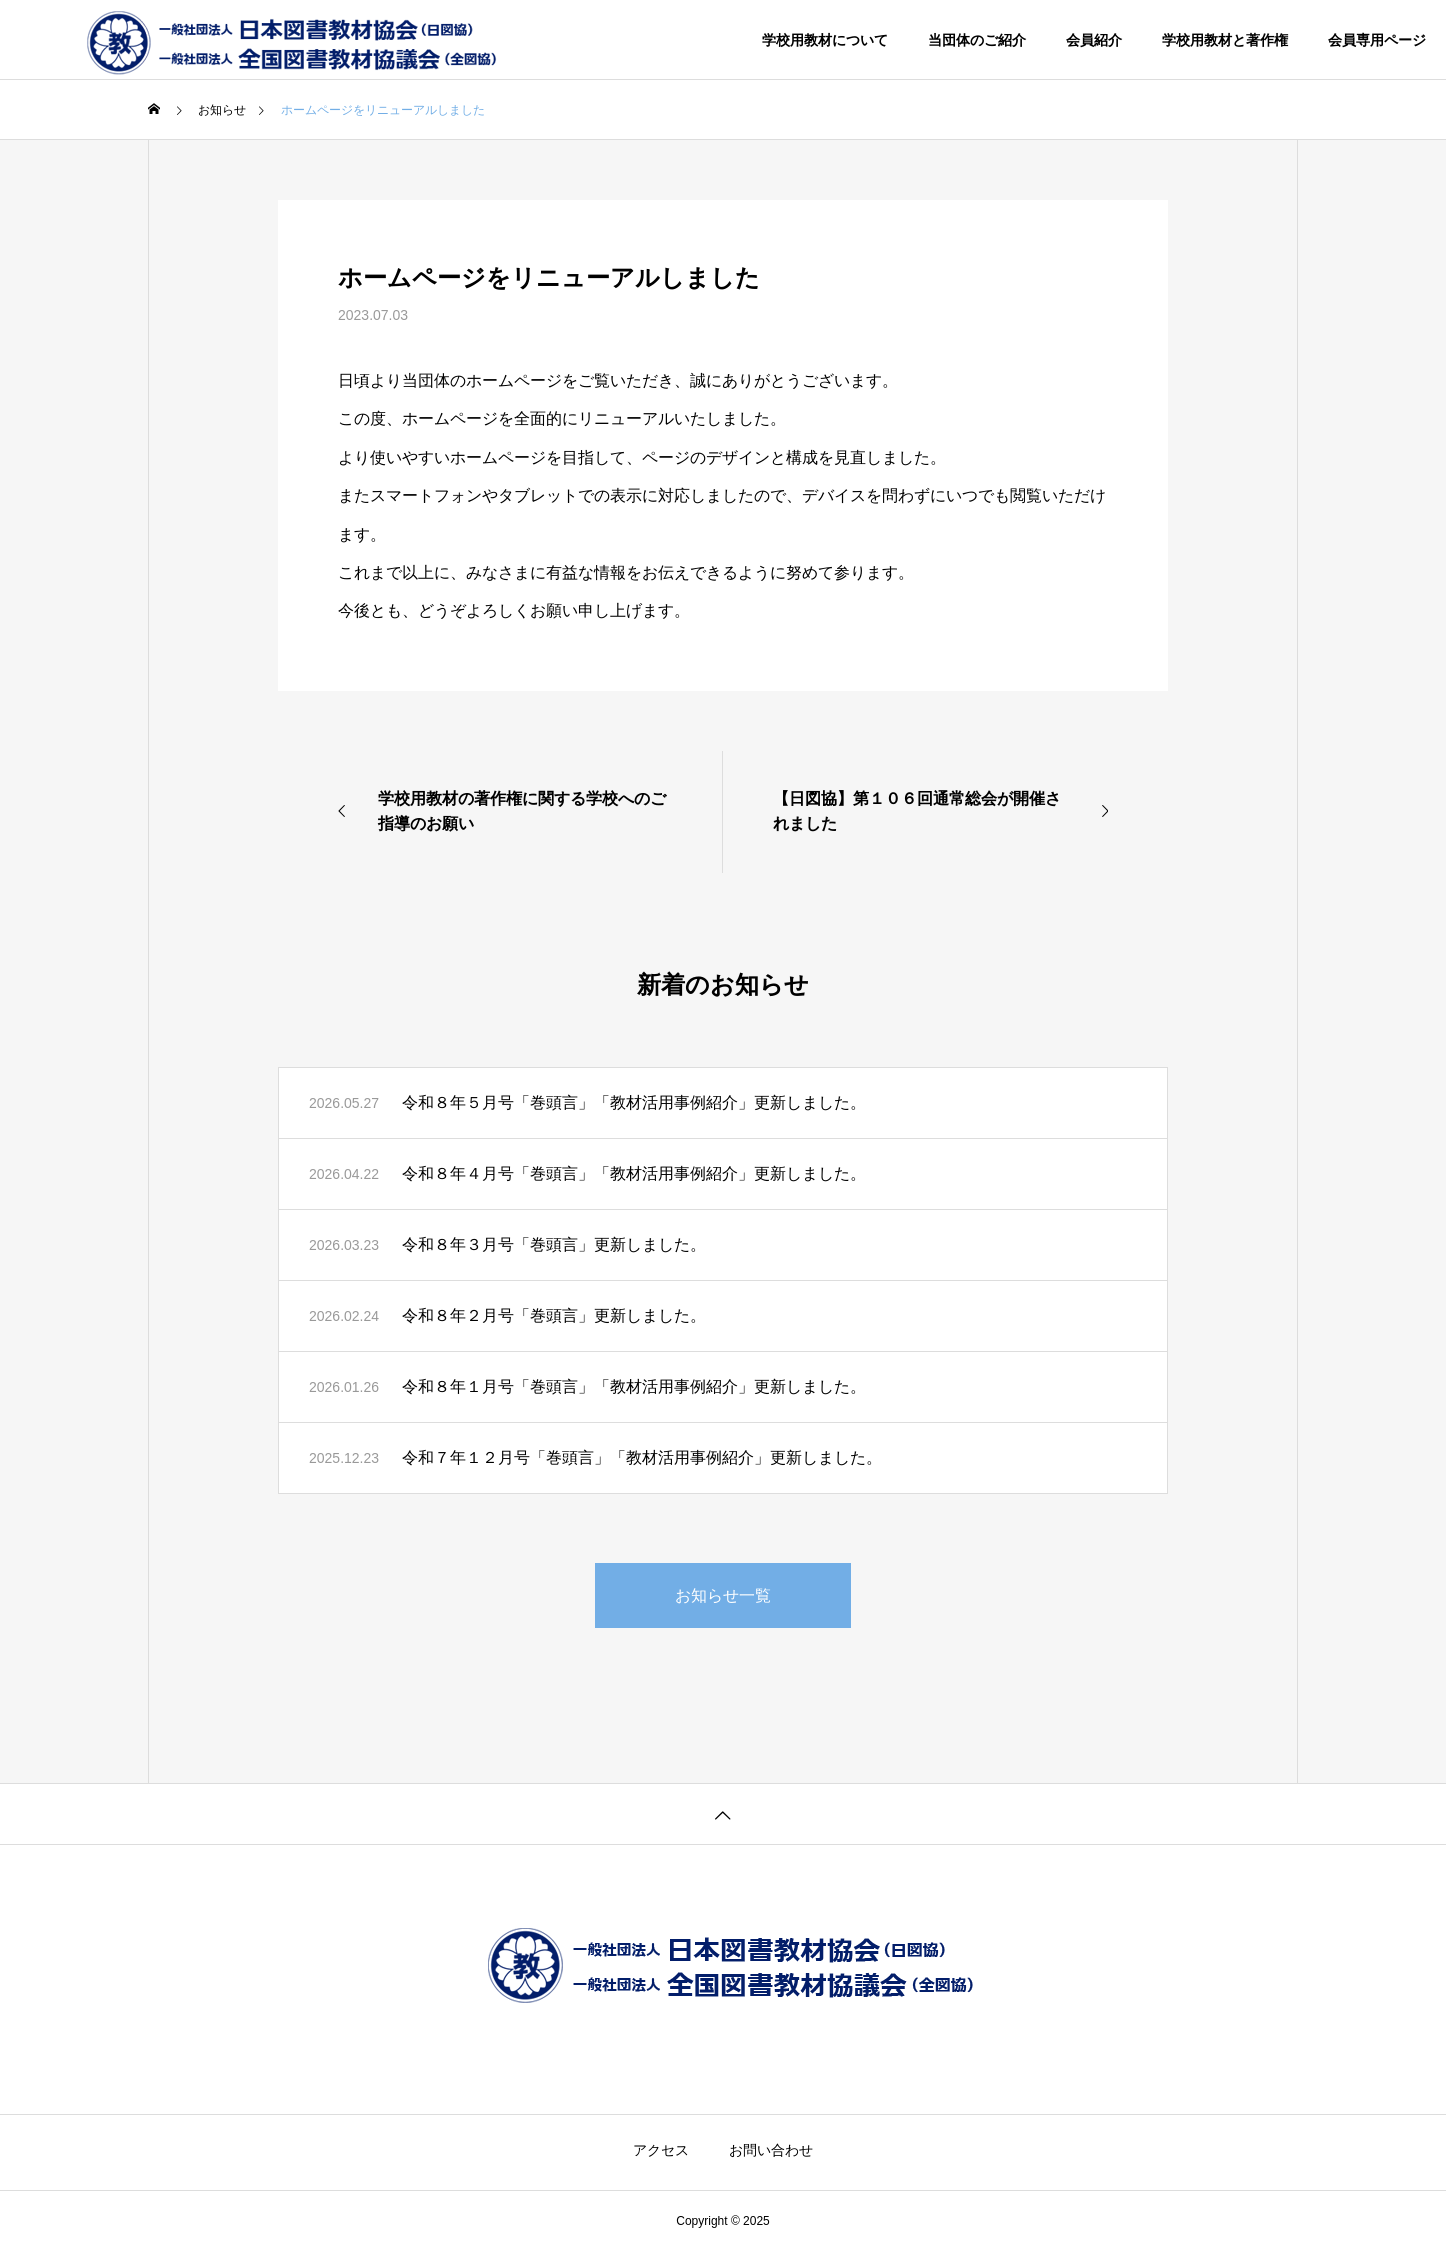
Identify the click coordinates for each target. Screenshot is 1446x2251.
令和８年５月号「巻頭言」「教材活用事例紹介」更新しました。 (634, 1102)
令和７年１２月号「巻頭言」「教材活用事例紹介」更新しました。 (642, 1457)
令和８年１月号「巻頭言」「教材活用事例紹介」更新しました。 (634, 1386)
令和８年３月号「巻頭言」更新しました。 (554, 1244)
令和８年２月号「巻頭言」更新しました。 (554, 1315)
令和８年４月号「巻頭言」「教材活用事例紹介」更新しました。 (634, 1173)
